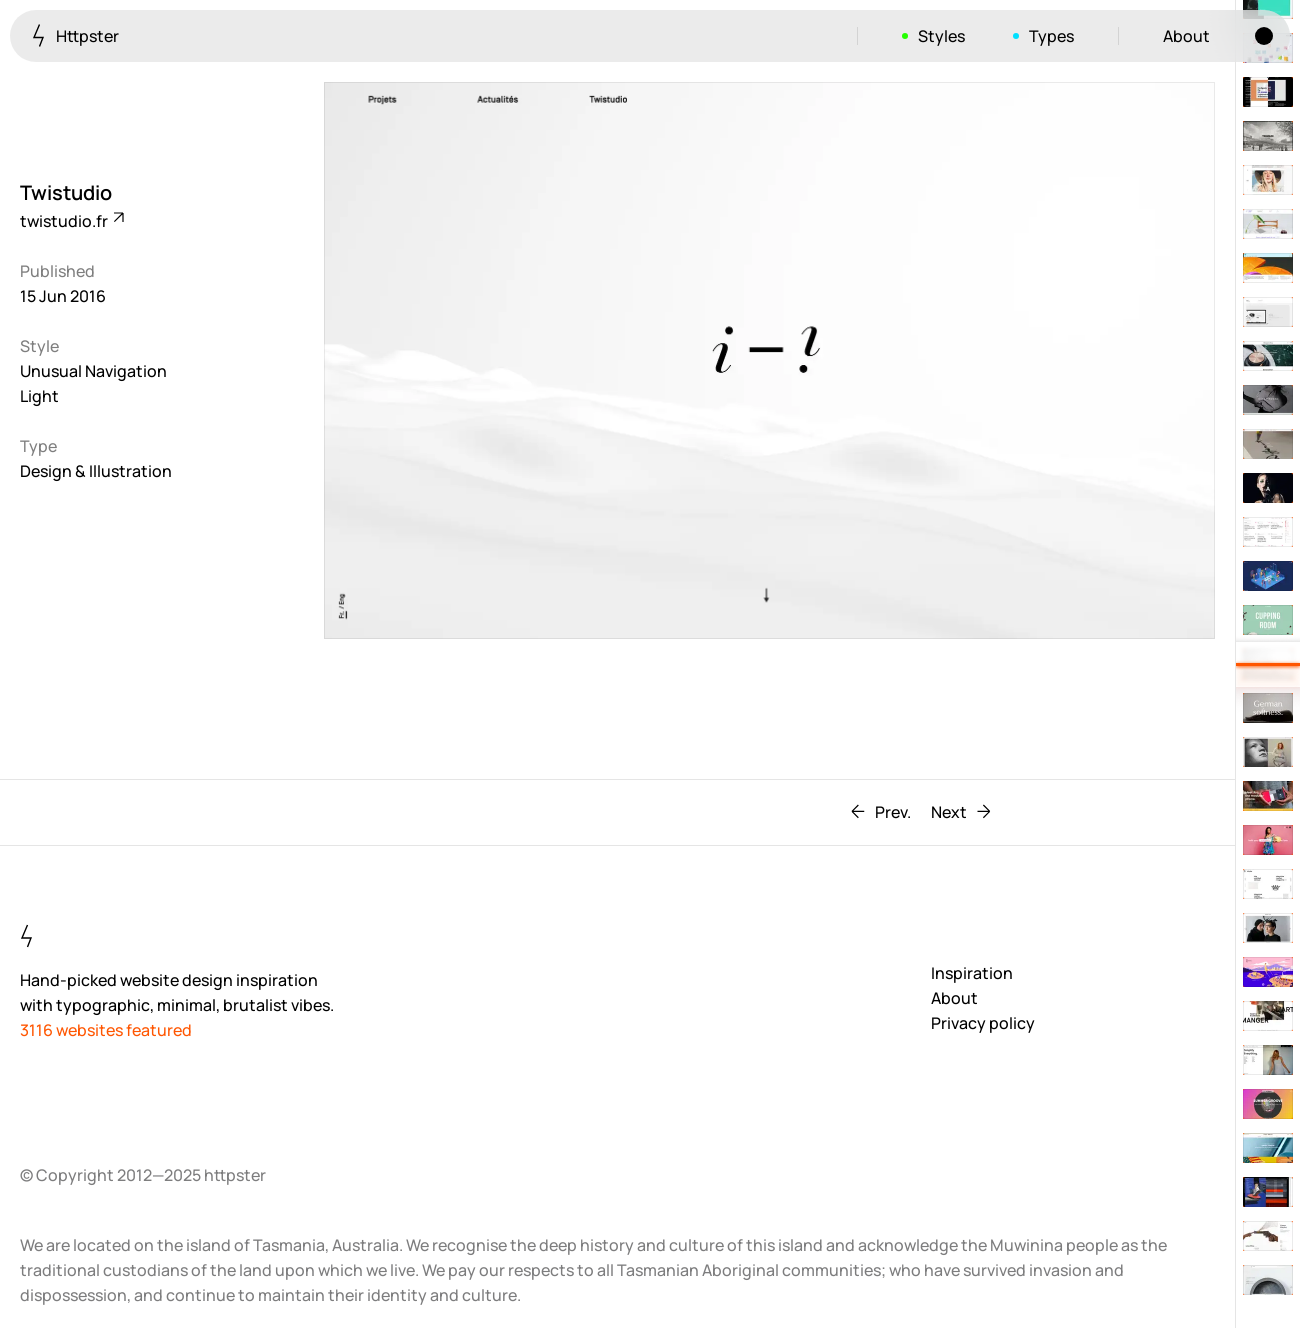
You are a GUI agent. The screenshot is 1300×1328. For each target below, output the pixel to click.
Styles (941, 36)
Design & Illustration (96, 471)
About (1186, 36)
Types (1051, 36)
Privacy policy (983, 1023)
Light (39, 396)
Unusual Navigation (93, 371)
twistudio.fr (71, 221)
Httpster (75, 35)
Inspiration (972, 973)
